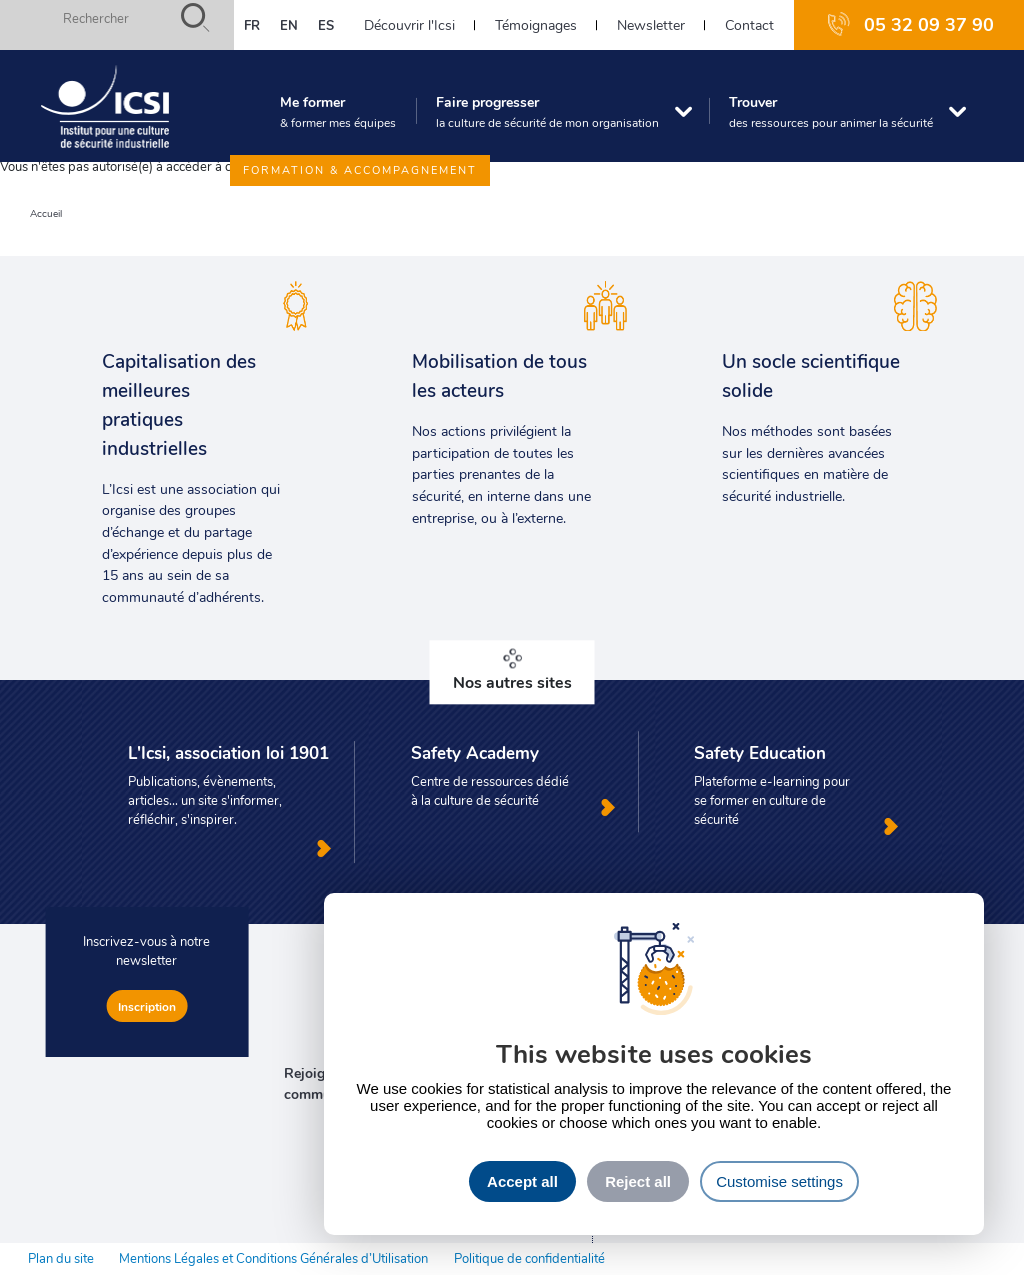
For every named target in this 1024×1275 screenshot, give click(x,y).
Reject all (638, 1181)
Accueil (46, 213)
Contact (749, 24)
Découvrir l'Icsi (409, 24)
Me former (338, 111)
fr (252, 25)
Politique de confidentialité (529, 1258)
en (289, 25)
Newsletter (651, 24)
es (326, 25)
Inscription (147, 1006)
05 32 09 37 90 (929, 24)
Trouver (831, 111)
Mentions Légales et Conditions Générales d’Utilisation (273, 1258)
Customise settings (779, 1181)
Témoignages (536, 24)
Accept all (522, 1181)
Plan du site (61, 1258)
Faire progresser (547, 111)
